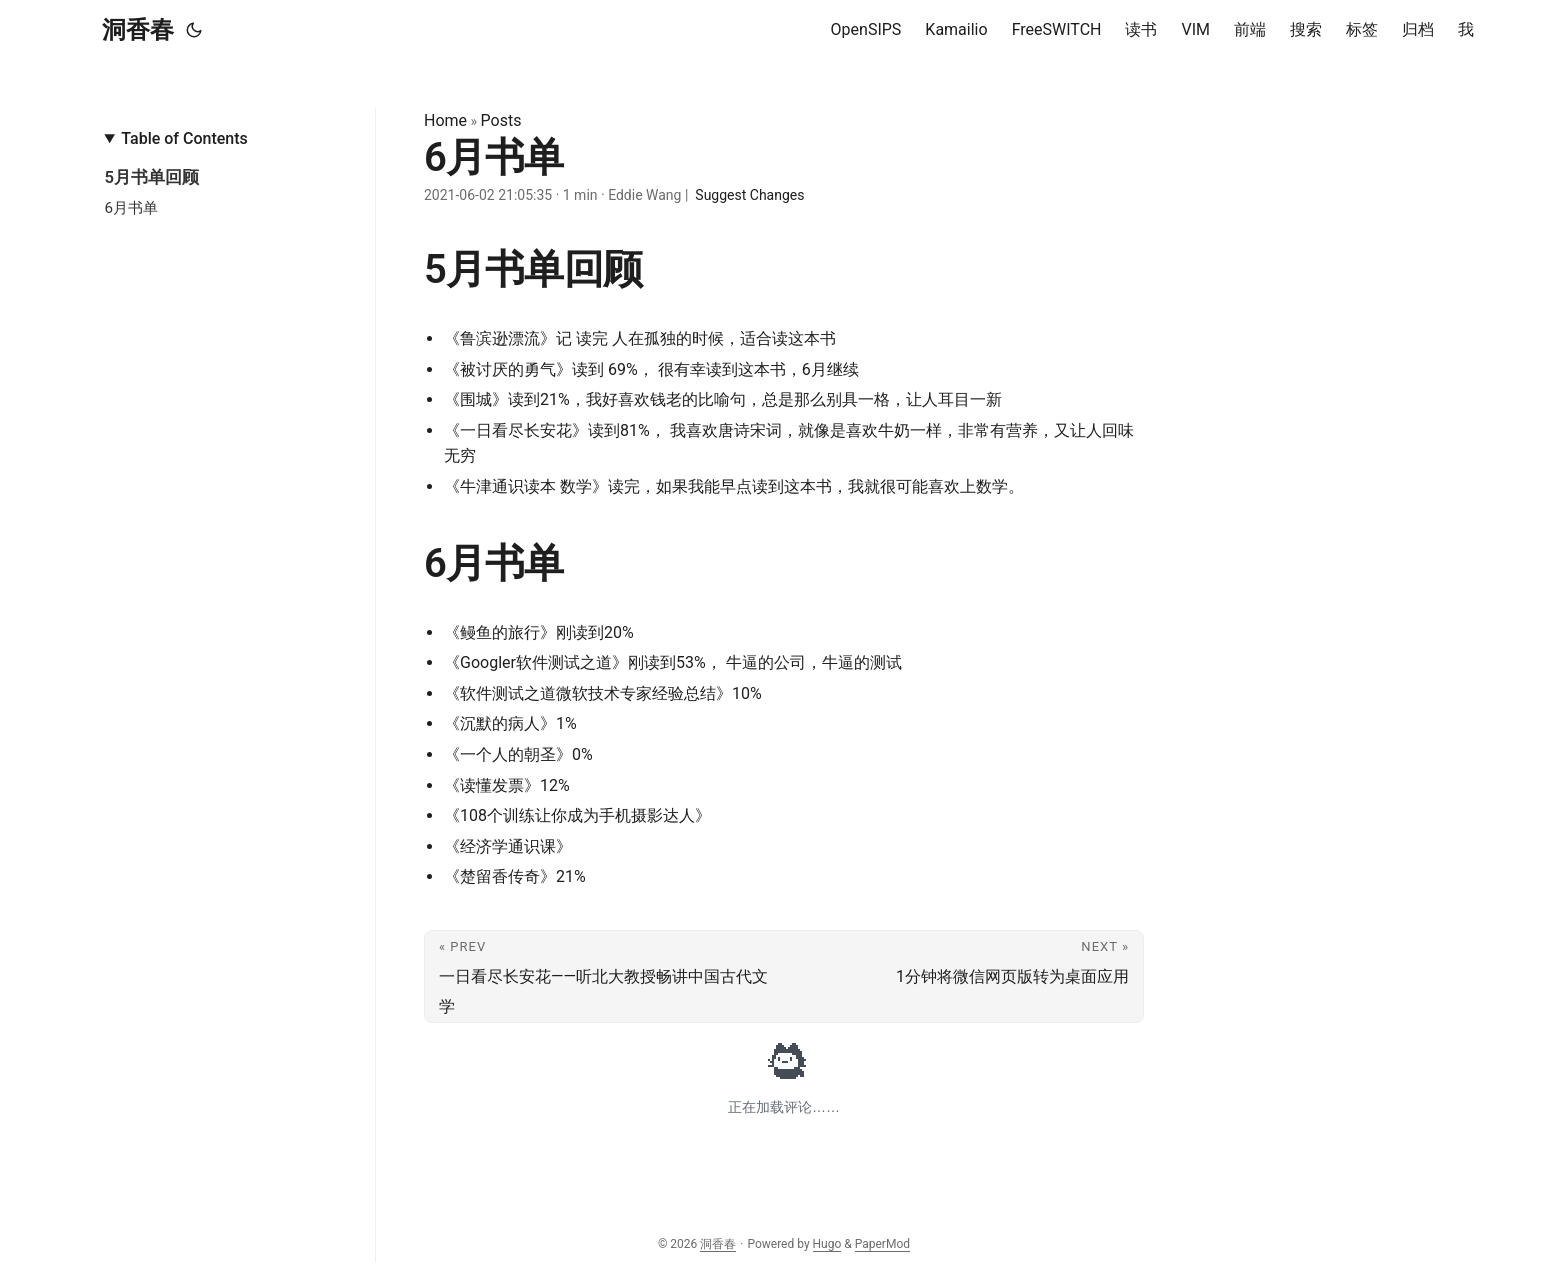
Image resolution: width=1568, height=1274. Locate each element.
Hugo (827, 1244)
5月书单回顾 (151, 177)
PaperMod (882, 1244)
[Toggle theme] (194, 30)
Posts (501, 120)
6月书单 (131, 208)
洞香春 (138, 30)
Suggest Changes (749, 195)
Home (445, 120)
